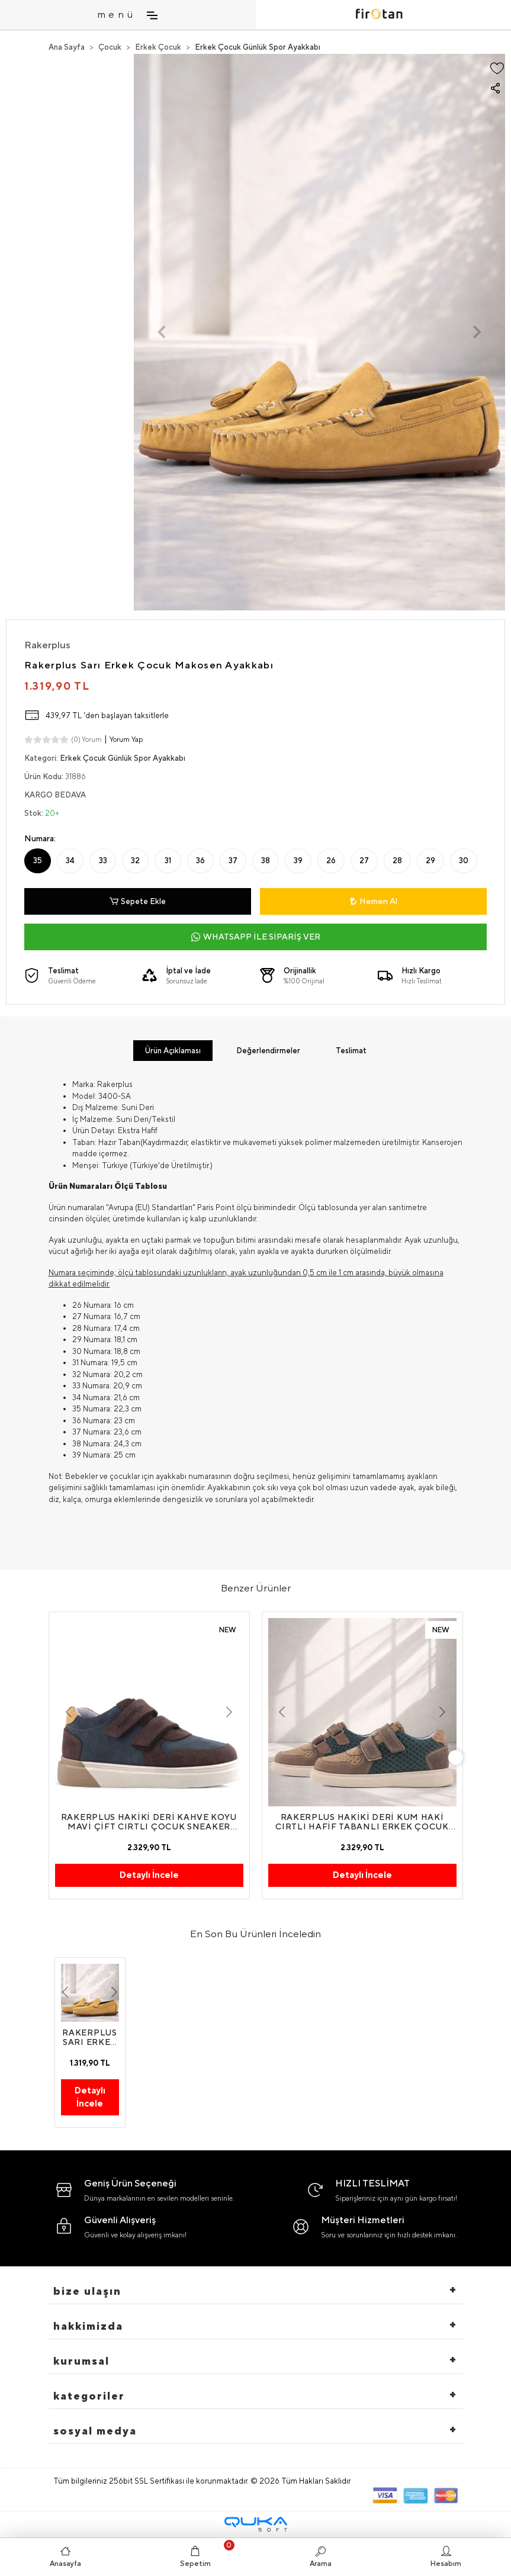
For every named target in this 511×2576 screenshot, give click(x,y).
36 (200, 860)
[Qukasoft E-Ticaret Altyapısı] (255, 2524)
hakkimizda (88, 2326)
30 (463, 860)
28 (397, 860)
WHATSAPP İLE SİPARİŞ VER (255, 937)
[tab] (173, 1051)
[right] (455, 1758)
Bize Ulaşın (87, 2291)
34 (70, 860)
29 (430, 860)
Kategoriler (89, 2396)
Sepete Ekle (138, 902)
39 (298, 860)
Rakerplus (47, 645)
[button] (161, 332)
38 (265, 860)
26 (331, 860)
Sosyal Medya (95, 2430)
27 (364, 860)
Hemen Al (373, 901)
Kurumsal (81, 2361)
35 (37, 860)
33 (103, 860)
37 (233, 860)
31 (168, 860)
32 (135, 860)
